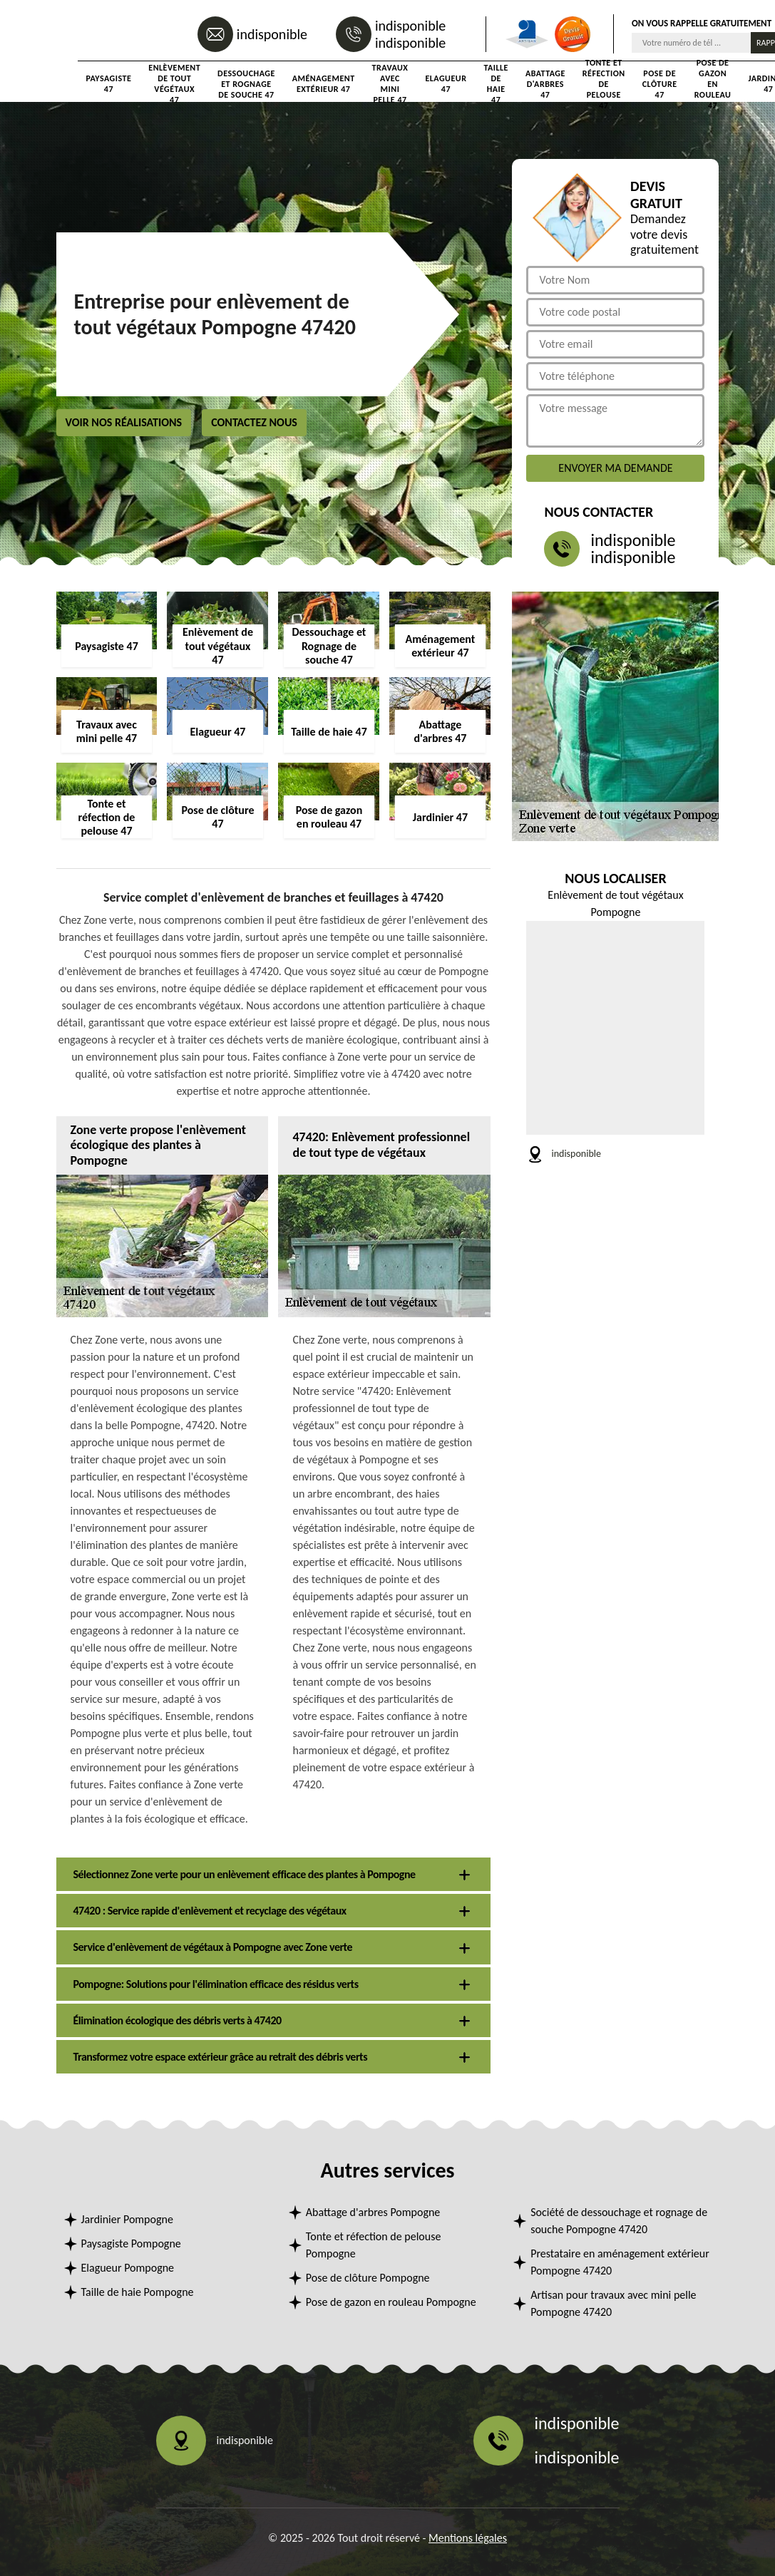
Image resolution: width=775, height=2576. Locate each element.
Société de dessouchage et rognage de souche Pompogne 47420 (618, 2220)
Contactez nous (254, 422)
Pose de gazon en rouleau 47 (713, 84)
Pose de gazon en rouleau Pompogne (391, 2302)
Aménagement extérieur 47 (323, 83)
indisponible (272, 34)
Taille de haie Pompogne (137, 2292)
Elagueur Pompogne (128, 2267)
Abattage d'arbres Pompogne (373, 2212)
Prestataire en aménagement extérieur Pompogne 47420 (619, 2262)
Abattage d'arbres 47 (545, 84)
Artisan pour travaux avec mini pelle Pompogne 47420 (613, 2303)
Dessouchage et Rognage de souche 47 (246, 84)
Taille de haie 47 (495, 84)
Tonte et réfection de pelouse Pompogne (373, 2245)
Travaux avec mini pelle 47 (390, 84)
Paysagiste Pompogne (131, 2243)
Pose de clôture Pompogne (368, 2277)
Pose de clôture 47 (659, 84)
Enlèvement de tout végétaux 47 (174, 84)
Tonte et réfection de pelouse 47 (603, 84)
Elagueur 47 (445, 83)
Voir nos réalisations (124, 422)
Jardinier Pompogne (127, 2219)
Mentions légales (467, 2538)
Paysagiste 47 (109, 83)
